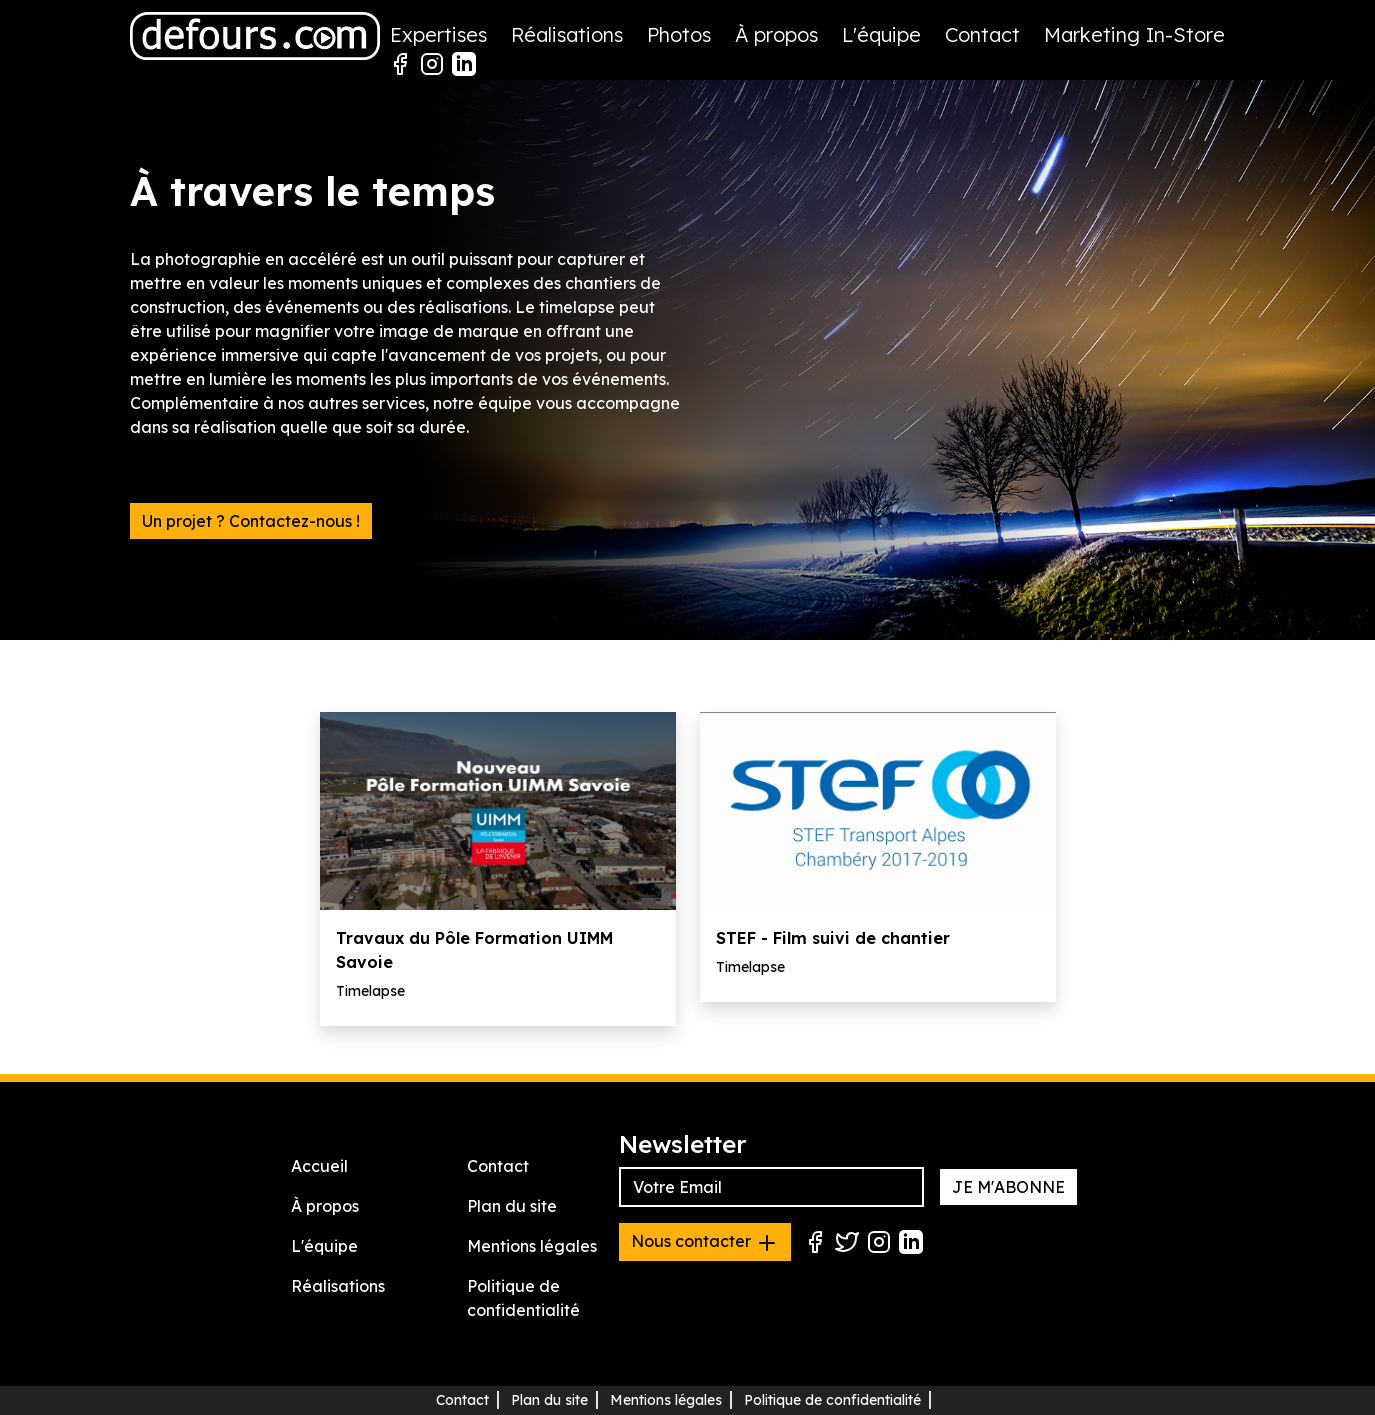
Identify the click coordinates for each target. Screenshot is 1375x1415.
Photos (679, 34)
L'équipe (881, 34)
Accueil (319, 1166)
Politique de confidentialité (832, 1400)
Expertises (438, 34)
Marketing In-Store (1134, 34)
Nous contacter (705, 1243)
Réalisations (567, 34)
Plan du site (512, 1206)
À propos (776, 34)
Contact (982, 34)
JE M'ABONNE (1008, 1187)
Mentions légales (532, 1246)
